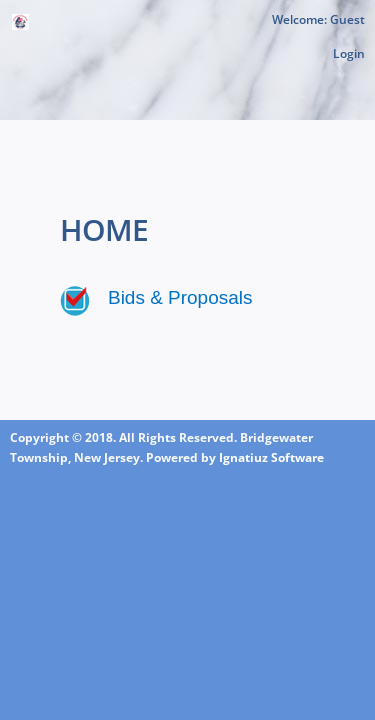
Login (349, 53)
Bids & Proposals (180, 297)
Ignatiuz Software (271, 457)
